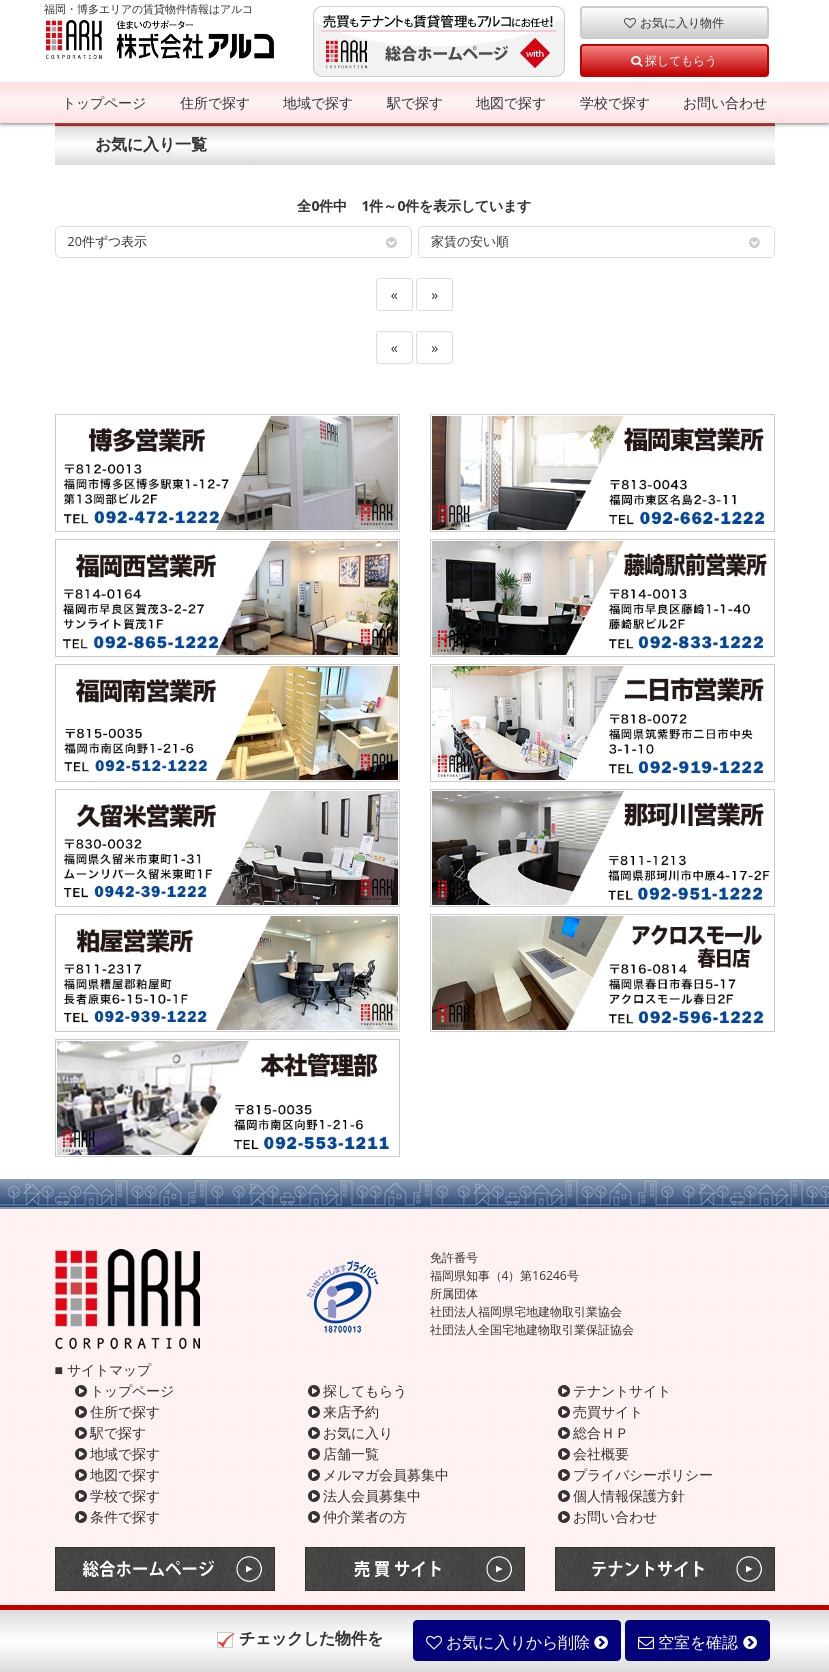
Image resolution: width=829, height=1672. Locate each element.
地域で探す (318, 102)
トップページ (104, 102)
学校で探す (615, 102)
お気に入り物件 (673, 22)
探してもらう (674, 60)
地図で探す (511, 102)
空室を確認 (697, 1642)
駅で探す (415, 102)
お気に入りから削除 (517, 1642)
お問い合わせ (725, 102)
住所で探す (215, 102)
